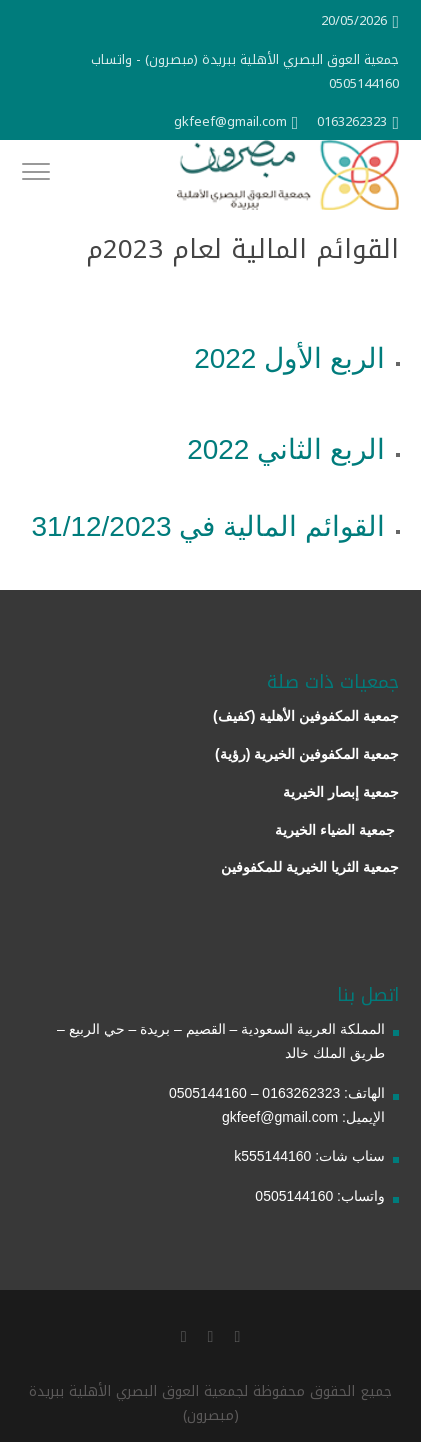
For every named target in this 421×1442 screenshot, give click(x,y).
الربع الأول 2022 (289, 358)
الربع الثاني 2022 (286, 449)
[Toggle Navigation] (36, 175)
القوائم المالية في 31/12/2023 (208, 526)
